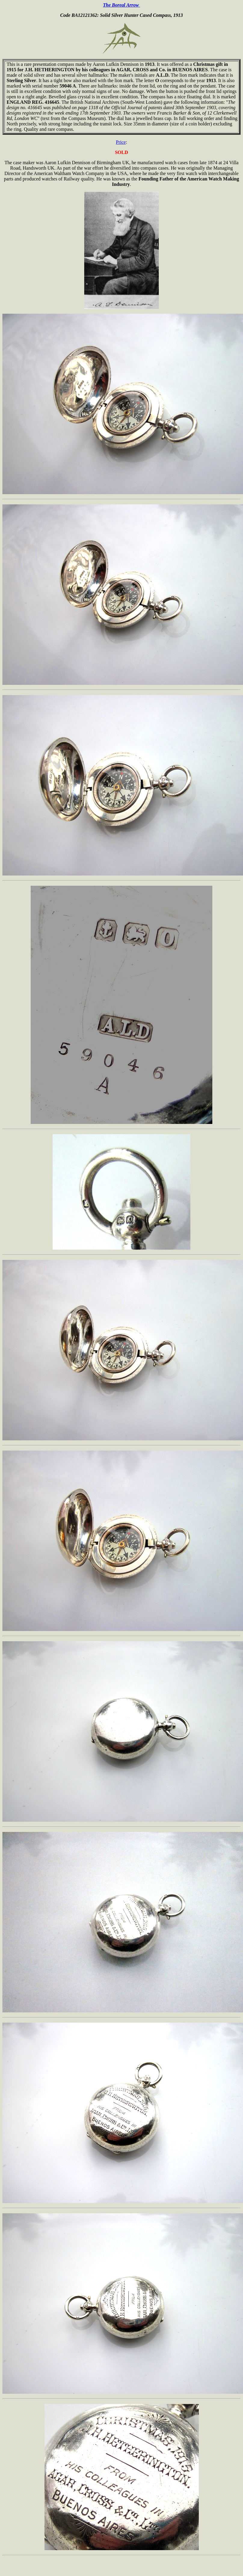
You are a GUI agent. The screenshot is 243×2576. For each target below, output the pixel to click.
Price (121, 142)
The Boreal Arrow (121, 5)
